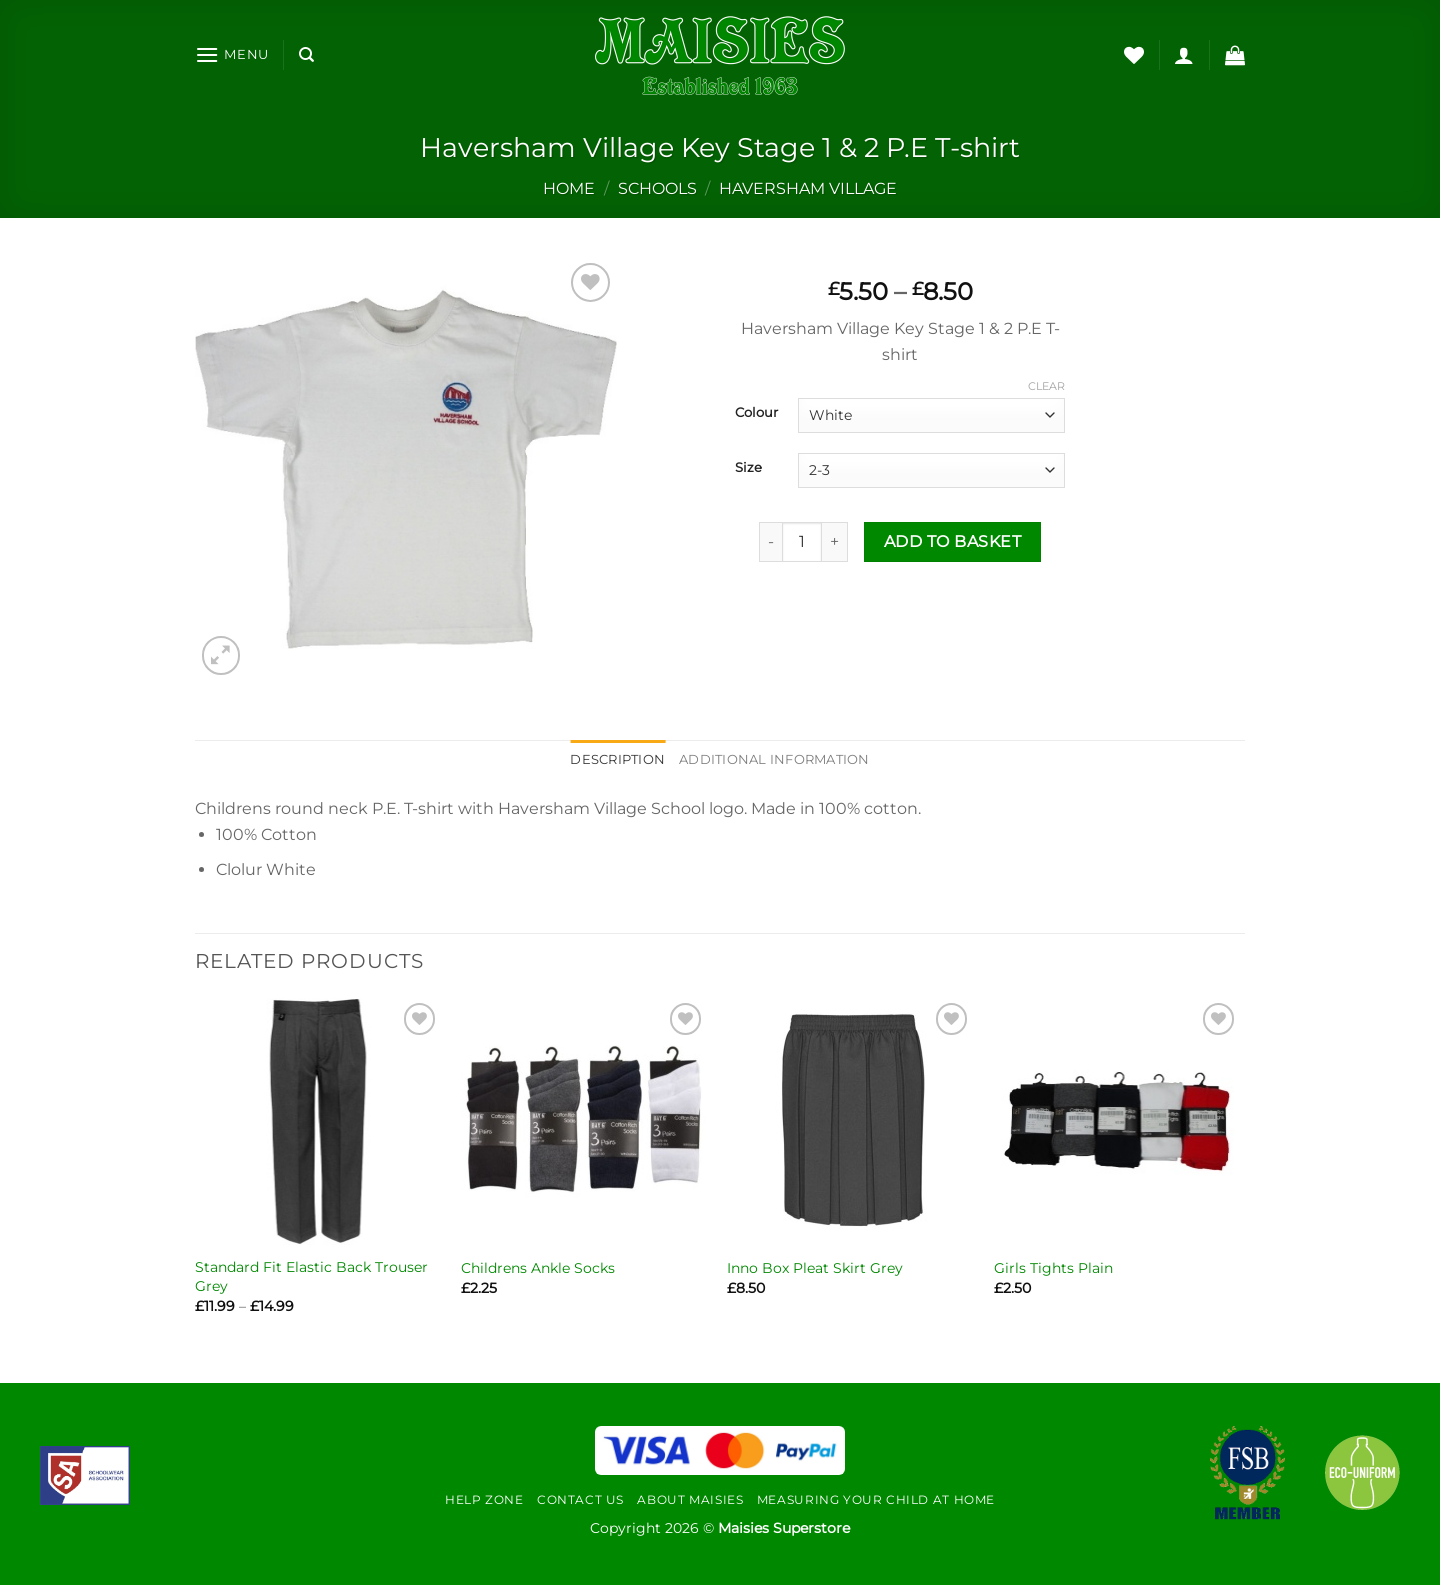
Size (748, 468)
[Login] (1184, 55)
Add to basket (952, 541)
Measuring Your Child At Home (876, 1499)
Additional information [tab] (774, 759)
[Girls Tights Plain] (1117, 1121)
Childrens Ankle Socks (538, 1268)
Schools (657, 188)
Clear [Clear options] (1046, 386)
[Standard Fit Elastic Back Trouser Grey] (318, 1121)
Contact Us (580, 1499)
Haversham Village (808, 188)
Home (569, 188)
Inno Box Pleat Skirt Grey (815, 1268)
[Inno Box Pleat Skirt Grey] (850, 1121)
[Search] (306, 55)
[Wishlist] (1134, 55)
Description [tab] (617, 759)
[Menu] (232, 54)
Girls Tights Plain (1053, 1268)
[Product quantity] (802, 542)
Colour (756, 413)
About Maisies (690, 1499)
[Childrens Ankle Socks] (584, 1121)
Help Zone (484, 1499)
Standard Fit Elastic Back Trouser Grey (311, 1276)
